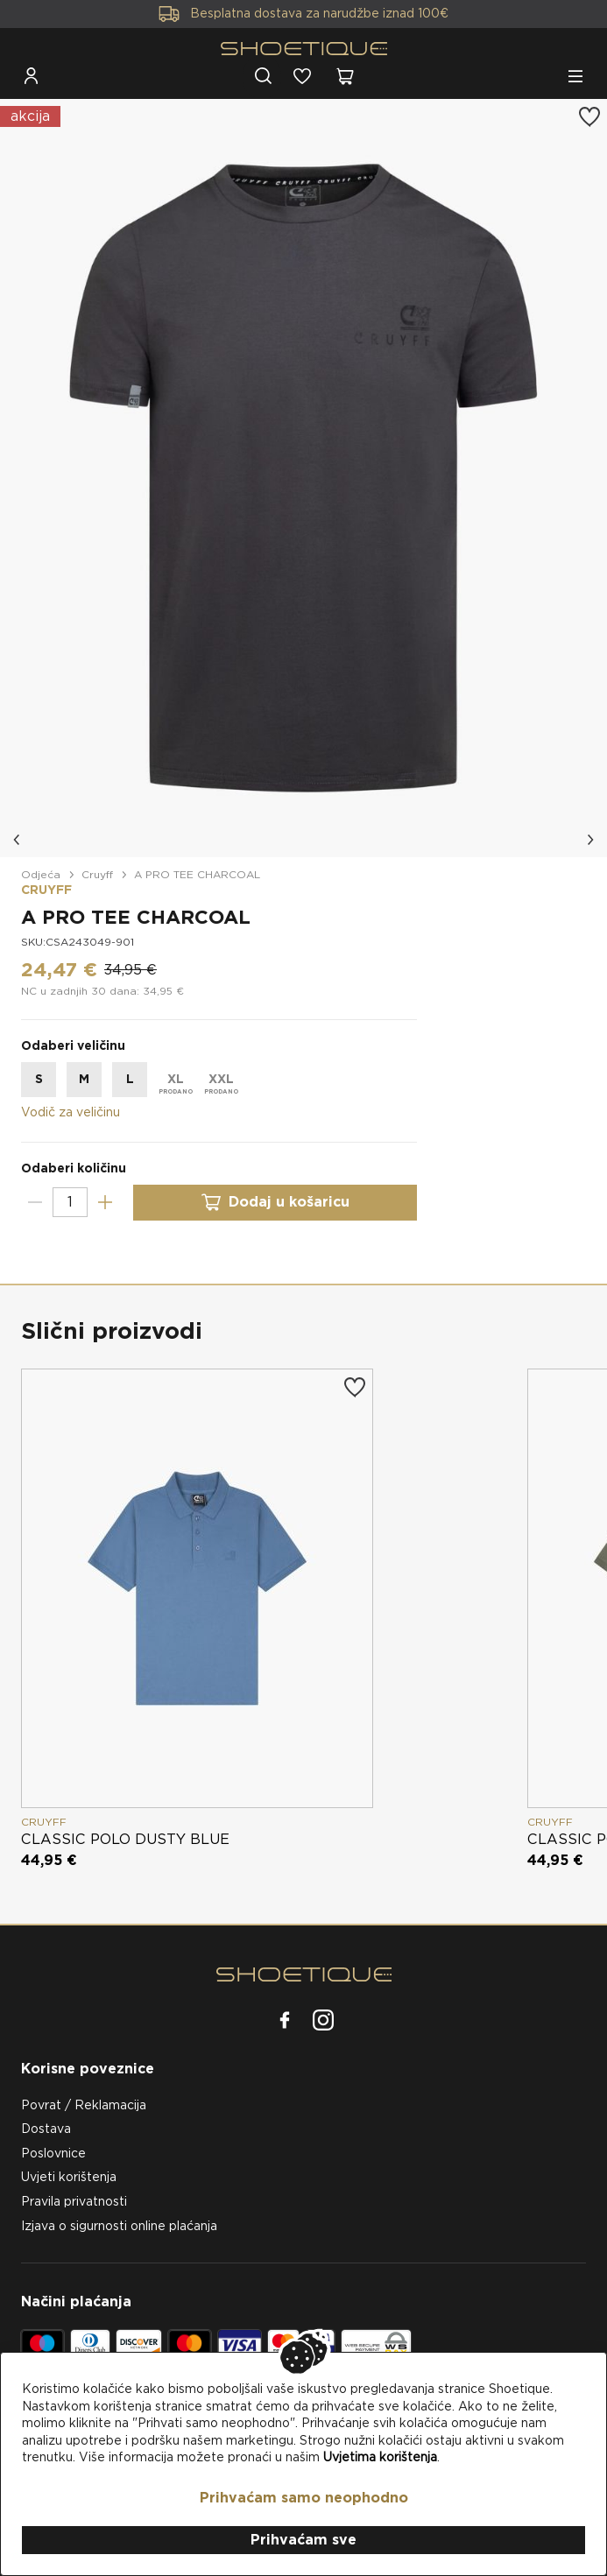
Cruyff (97, 874)
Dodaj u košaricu (275, 1203)
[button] (17, 839)
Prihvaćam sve (303, 2539)
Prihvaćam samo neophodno (304, 2497)
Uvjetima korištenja (380, 2457)
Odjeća (40, 874)
